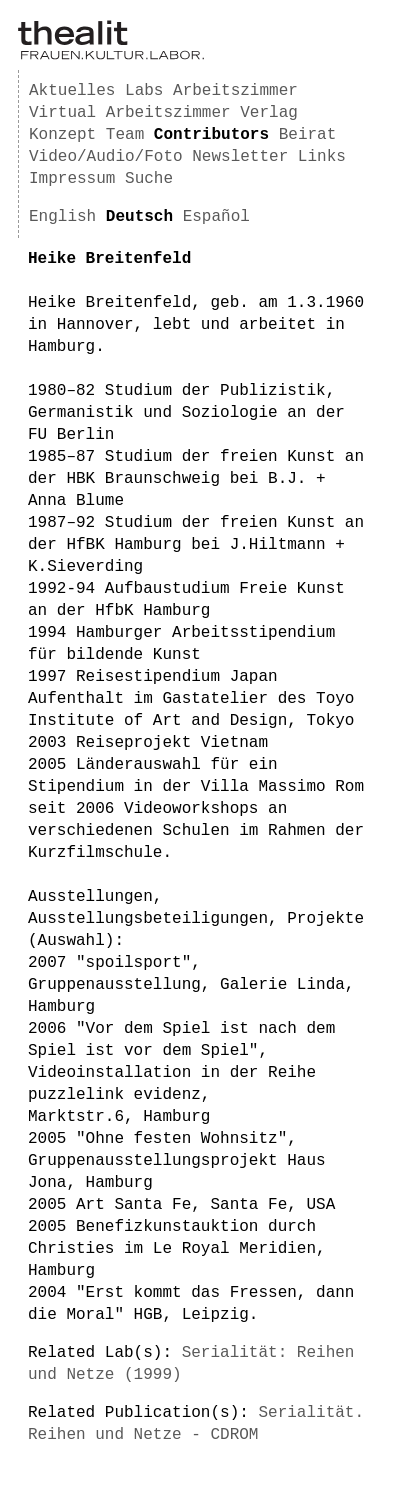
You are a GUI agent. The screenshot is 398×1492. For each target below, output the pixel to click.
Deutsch (139, 217)
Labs (144, 91)
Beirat (308, 135)
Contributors (211, 135)
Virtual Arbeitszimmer (130, 113)
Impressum (72, 179)
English (62, 217)
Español (216, 217)
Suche (149, 179)
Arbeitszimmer (235, 91)
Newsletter (240, 157)
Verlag (269, 113)
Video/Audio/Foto (106, 157)
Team (125, 135)
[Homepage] (111, 56)
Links (322, 157)
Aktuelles (72, 91)
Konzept (62, 135)
